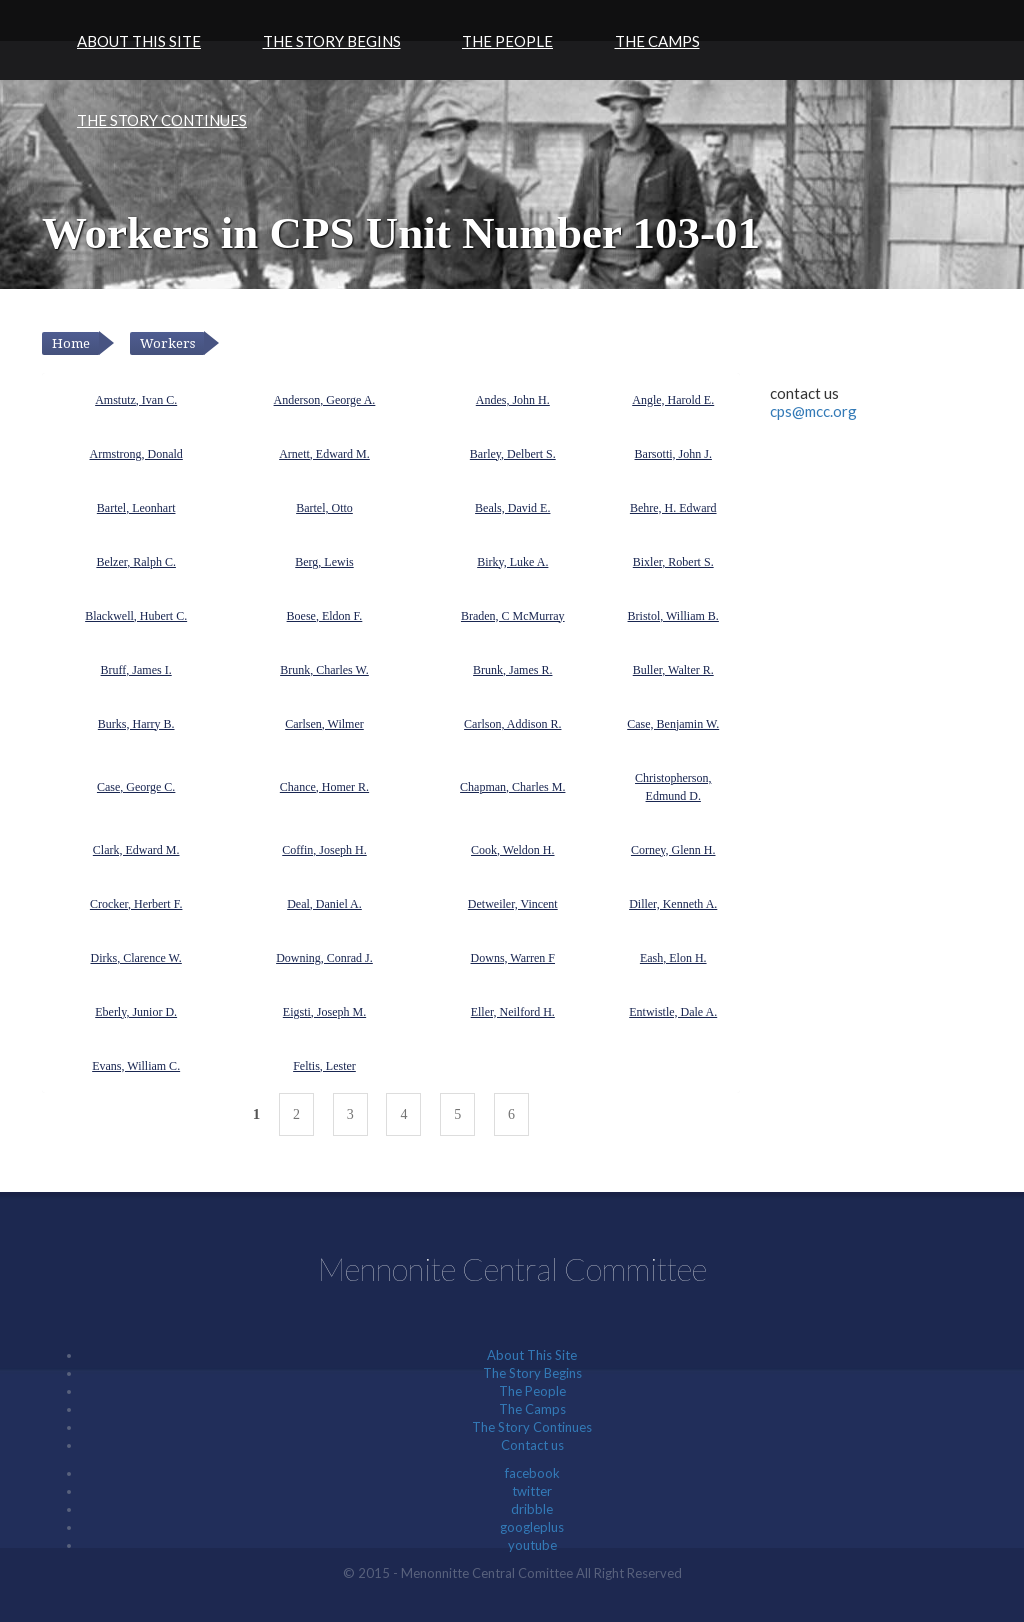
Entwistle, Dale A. (673, 1012)
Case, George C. (136, 787)
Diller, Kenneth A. (673, 904)
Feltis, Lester (324, 1066)
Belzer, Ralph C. (136, 562)
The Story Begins (332, 41)
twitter (532, 1491)
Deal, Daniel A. (324, 904)
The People (507, 41)
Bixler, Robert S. (673, 562)
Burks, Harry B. (136, 724)
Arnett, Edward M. (324, 454)
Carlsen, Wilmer (324, 724)
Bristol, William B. (673, 616)
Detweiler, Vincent (513, 904)
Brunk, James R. (512, 670)
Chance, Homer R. (324, 787)
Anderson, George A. (325, 400)
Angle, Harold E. (673, 400)
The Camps (657, 41)
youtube (532, 1545)
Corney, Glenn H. (673, 850)
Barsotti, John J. (673, 454)
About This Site (139, 41)
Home (71, 343)
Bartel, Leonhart (136, 508)
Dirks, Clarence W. (136, 958)
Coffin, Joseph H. (324, 850)
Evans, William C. (136, 1066)
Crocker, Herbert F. (136, 904)
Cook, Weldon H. (512, 850)
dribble (532, 1509)
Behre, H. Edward (673, 508)
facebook (532, 1473)
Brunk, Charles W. (324, 670)
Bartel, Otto (324, 508)
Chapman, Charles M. (512, 787)
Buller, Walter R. (673, 670)
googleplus (532, 1527)
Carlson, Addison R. (512, 724)
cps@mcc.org (813, 411)
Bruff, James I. (136, 670)
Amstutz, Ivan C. (136, 400)
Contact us (532, 1445)
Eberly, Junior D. (136, 1012)
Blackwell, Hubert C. (136, 616)
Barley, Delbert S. (513, 454)
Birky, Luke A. (512, 562)
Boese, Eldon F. (325, 616)
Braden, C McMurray (513, 616)
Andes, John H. (513, 400)
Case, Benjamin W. (673, 724)
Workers (167, 343)
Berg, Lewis (324, 562)
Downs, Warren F (513, 958)
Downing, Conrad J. (324, 958)
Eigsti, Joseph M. (324, 1012)
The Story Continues (162, 120)
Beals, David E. (512, 508)
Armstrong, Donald (135, 454)
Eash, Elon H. (673, 958)
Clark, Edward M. (136, 850)
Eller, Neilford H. (513, 1012)
